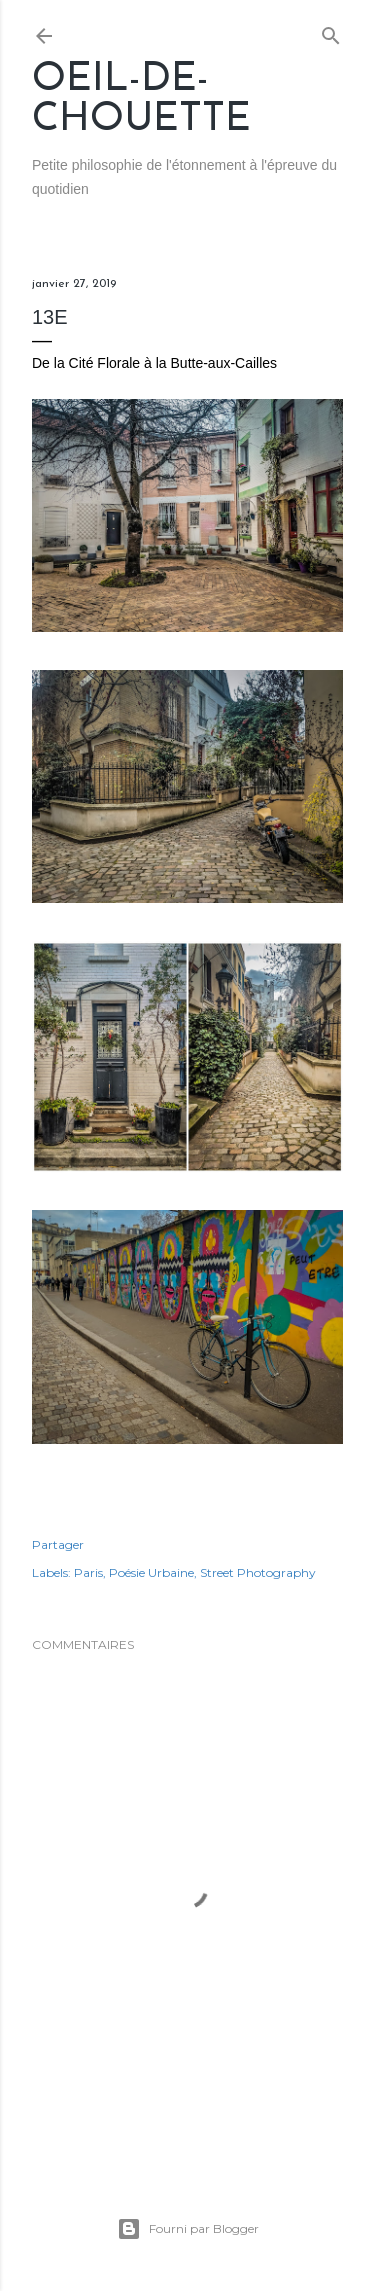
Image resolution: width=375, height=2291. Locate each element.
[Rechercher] (331, 31)
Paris (88, 1572)
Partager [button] (58, 1544)
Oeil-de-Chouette (141, 100)
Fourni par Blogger (188, 2229)
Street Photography (258, 1572)
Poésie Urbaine (151, 1572)
